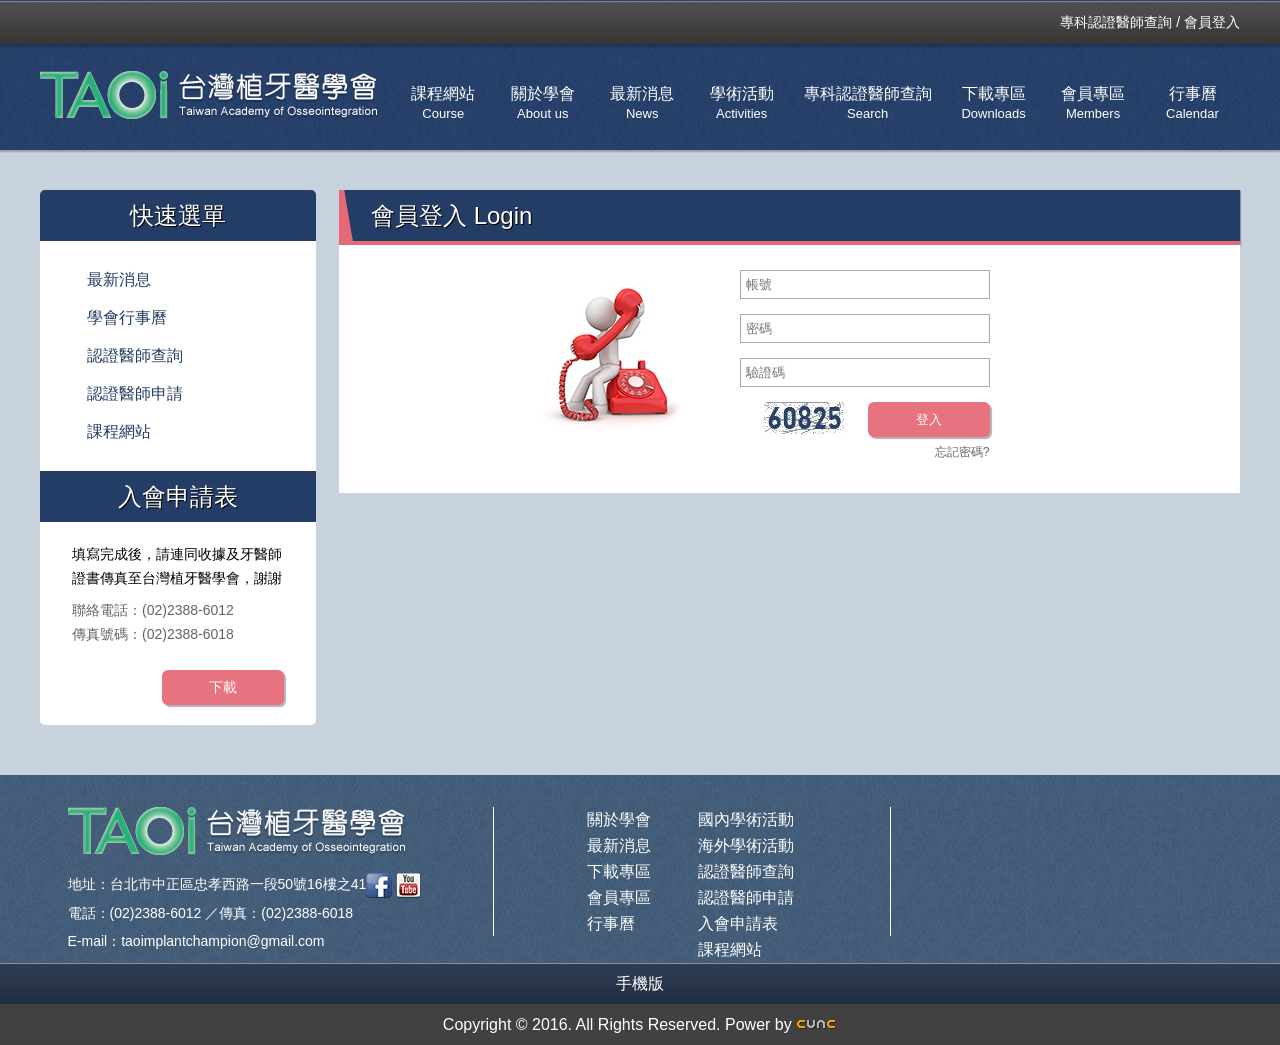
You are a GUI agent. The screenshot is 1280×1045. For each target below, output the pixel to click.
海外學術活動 (746, 845)
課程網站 (443, 103)
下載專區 (993, 103)
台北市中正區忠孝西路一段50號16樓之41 (238, 884)
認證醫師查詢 (135, 355)
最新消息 (642, 103)
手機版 (640, 983)
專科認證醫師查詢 (1116, 22)
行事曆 (1192, 103)
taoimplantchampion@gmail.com (222, 941)
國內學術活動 (746, 819)
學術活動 (742, 103)
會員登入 (1212, 22)
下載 (223, 687)
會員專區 (1093, 103)
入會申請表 (738, 923)
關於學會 (543, 103)
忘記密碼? (962, 452)
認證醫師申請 (135, 393)
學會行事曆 (127, 317)
